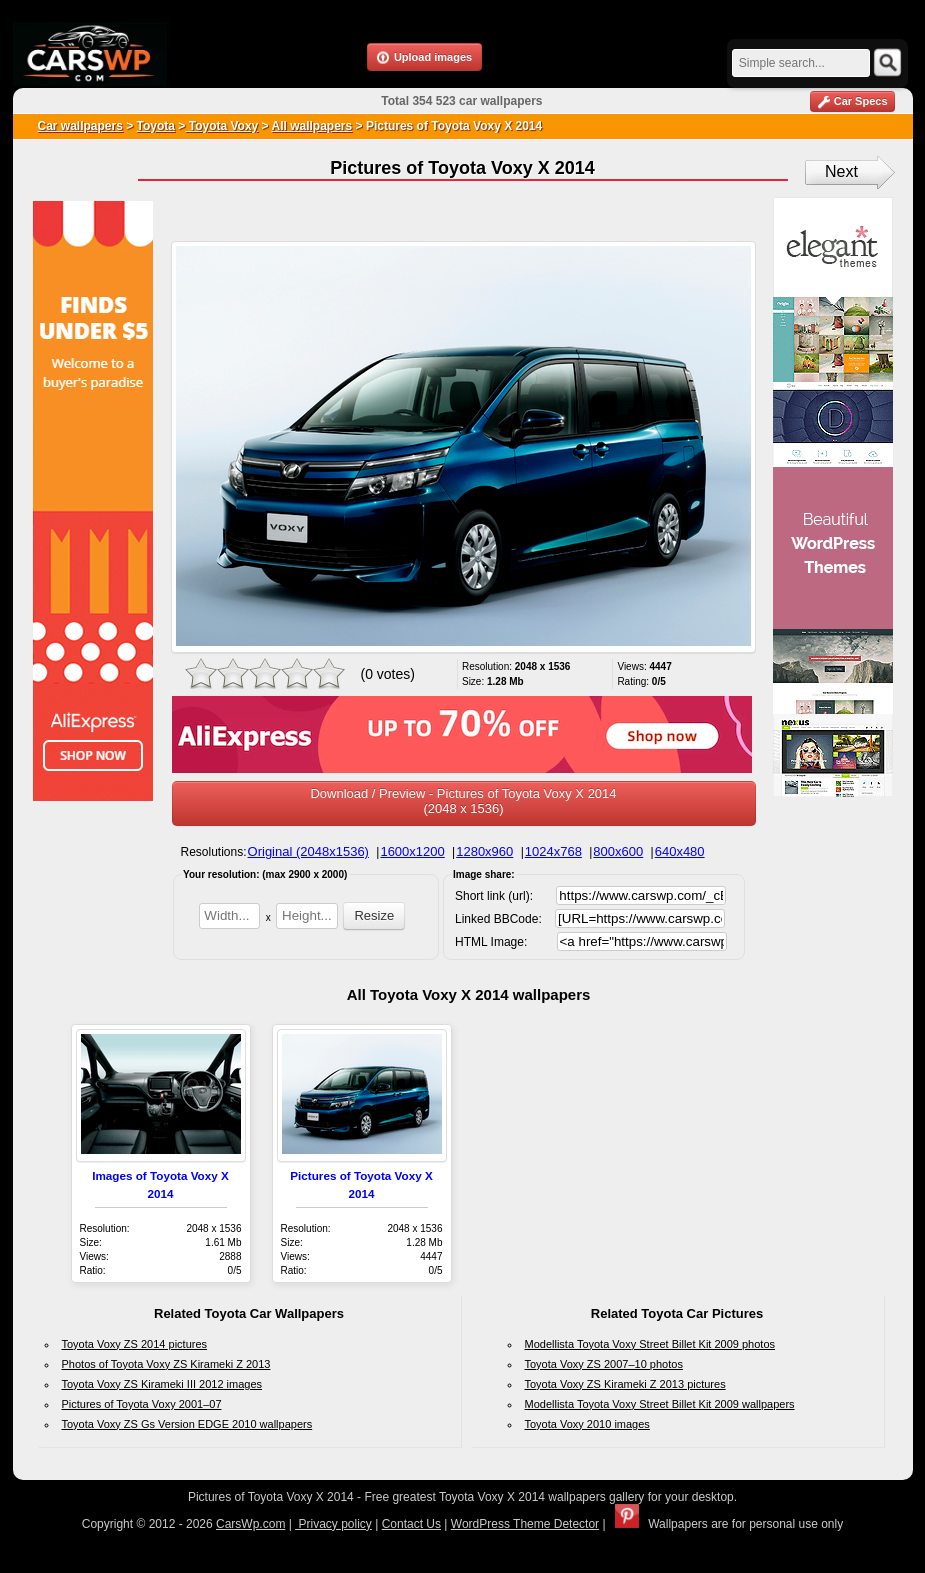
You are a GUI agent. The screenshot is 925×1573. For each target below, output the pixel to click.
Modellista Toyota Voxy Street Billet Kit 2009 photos (650, 1344)
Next (841, 171)
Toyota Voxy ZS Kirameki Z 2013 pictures (625, 1384)
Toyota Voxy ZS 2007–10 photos (604, 1364)
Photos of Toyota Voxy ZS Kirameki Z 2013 (166, 1364)
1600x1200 (412, 851)
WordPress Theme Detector (525, 1524)
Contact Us (411, 1524)
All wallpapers (312, 126)
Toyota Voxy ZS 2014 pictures (135, 1344)
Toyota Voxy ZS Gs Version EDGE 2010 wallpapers (187, 1424)
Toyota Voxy (221, 126)
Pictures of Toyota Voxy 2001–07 (142, 1404)
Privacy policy (333, 1524)
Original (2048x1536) (308, 851)
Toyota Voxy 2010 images (587, 1424)
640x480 (680, 851)
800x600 (618, 851)
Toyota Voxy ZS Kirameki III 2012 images (162, 1384)
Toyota (156, 126)
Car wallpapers (80, 126)
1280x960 (484, 851)
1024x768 (553, 851)
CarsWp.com (250, 1524)
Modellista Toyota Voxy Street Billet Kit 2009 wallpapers (660, 1404)
